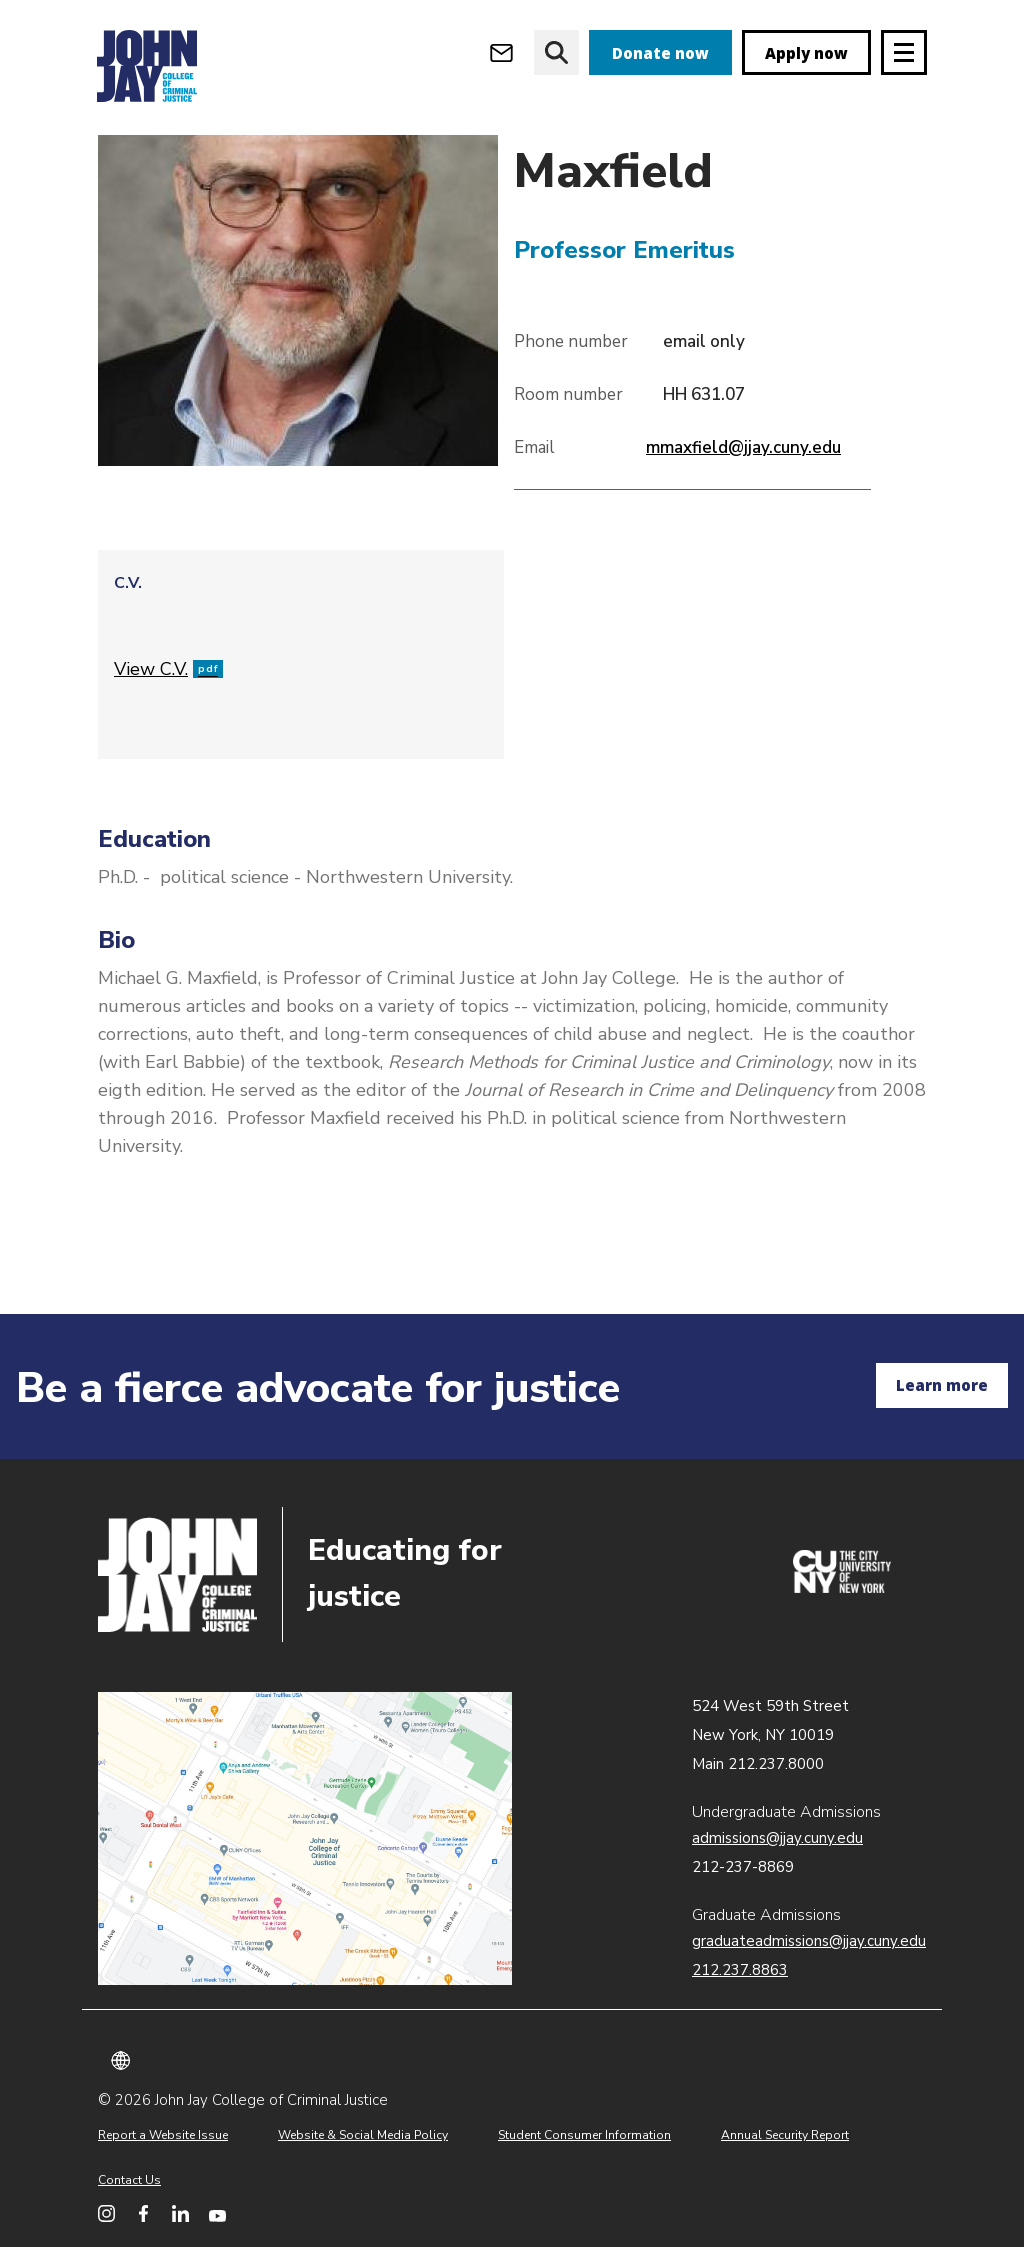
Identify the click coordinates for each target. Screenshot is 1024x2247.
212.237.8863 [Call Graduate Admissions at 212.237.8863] (740, 1970)
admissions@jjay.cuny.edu (777, 1838)
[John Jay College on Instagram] (106, 2213)
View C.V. (168, 738)
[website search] (556, 52)
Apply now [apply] (806, 53)
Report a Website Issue (163, 2135)
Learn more (942, 1385)
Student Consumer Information (584, 2135)
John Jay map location (305, 1839)
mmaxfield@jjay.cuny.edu (743, 516)
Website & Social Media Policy (363, 2135)
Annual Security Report (785, 2135)
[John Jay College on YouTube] (217, 2213)
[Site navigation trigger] (904, 52)
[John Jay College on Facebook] (143, 2213)
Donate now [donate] (660, 53)
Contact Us (129, 2180)
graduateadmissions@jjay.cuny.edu (809, 1941)
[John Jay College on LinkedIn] (180, 2213)
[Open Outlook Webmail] (501, 52)
